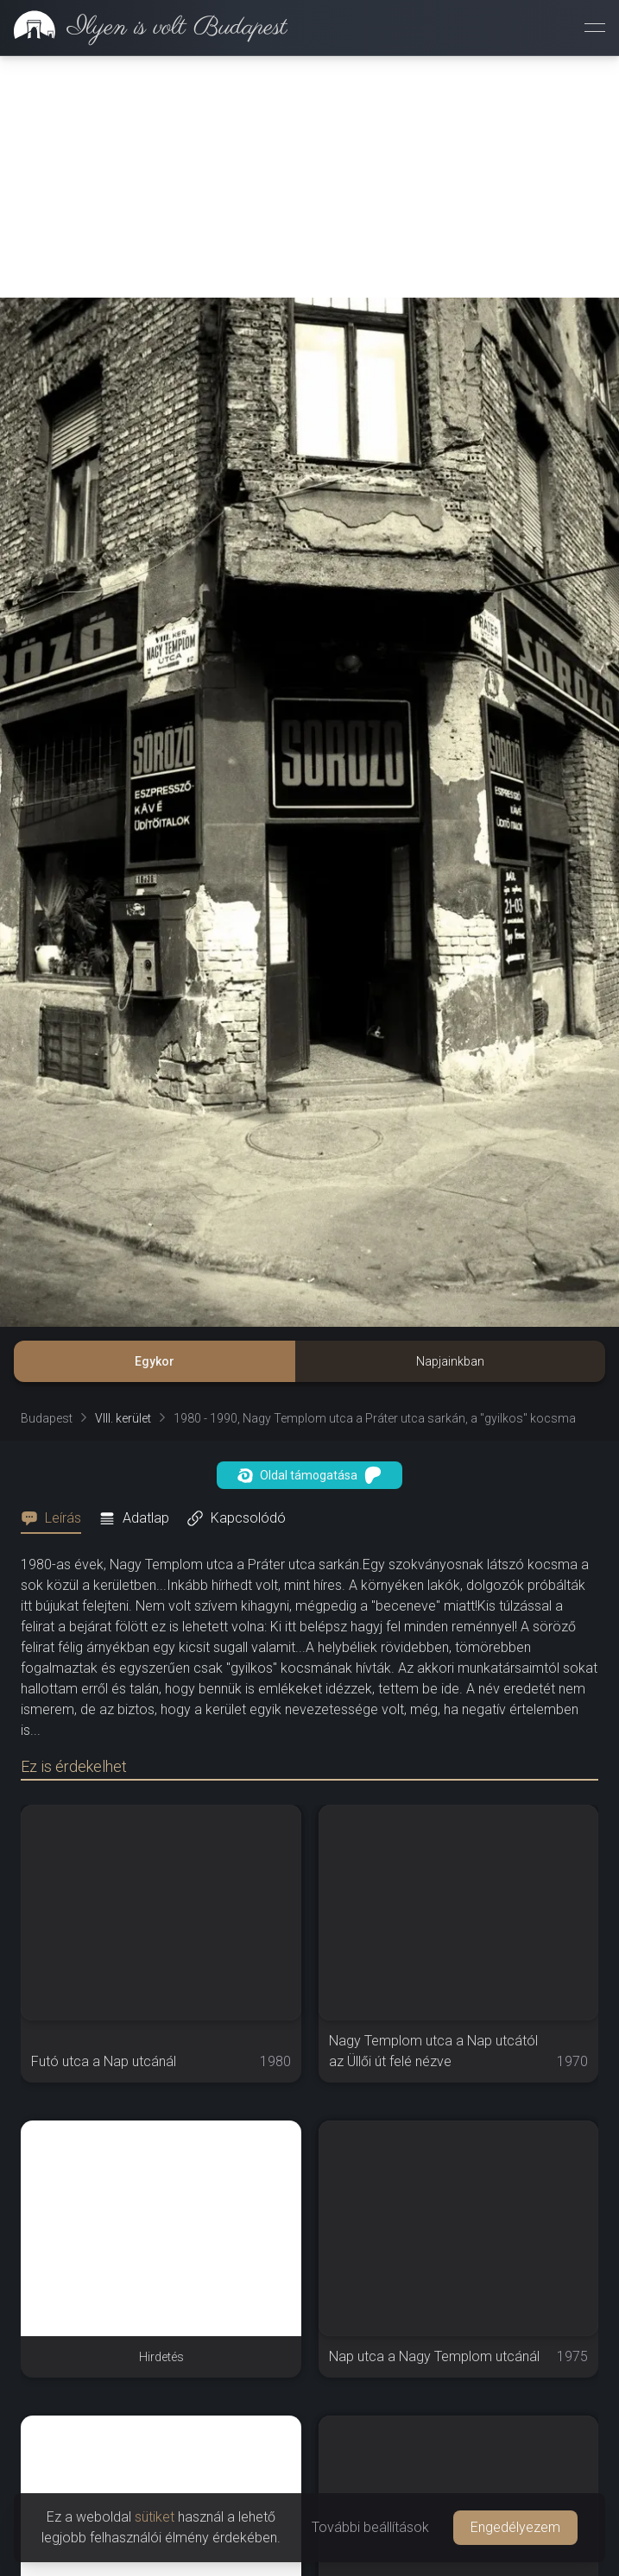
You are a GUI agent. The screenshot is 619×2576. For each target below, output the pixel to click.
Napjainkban (450, 1361)
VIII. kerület (123, 1418)
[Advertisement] (309, 177)
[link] (143, 27)
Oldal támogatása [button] (309, 1475)
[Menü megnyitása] (594, 27)
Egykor (154, 1361)
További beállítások (370, 2527)
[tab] (56, 1518)
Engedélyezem (515, 2527)
